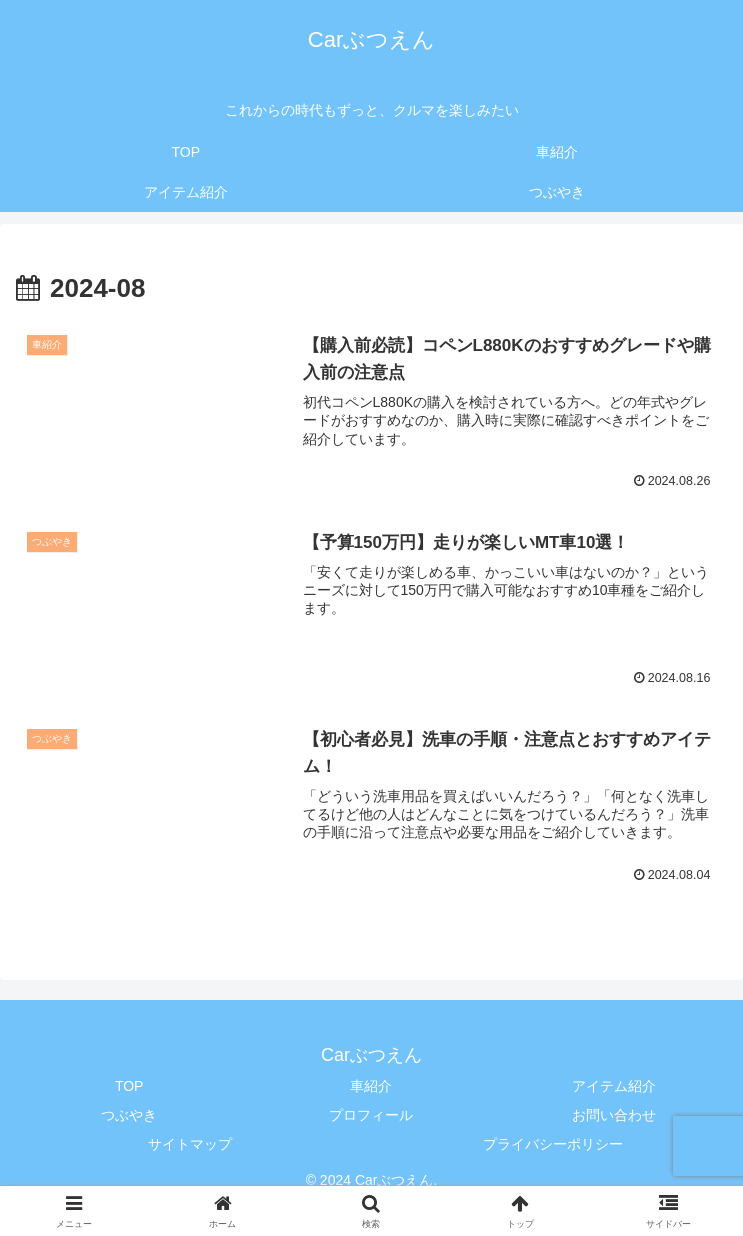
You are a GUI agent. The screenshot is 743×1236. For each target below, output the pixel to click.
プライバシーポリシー (553, 1144)
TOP (129, 1086)
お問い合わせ (614, 1115)
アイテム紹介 (614, 1086)
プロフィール (371, 1115)
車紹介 (371, 1086)
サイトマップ (190, 1144)
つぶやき (129, 1115)
